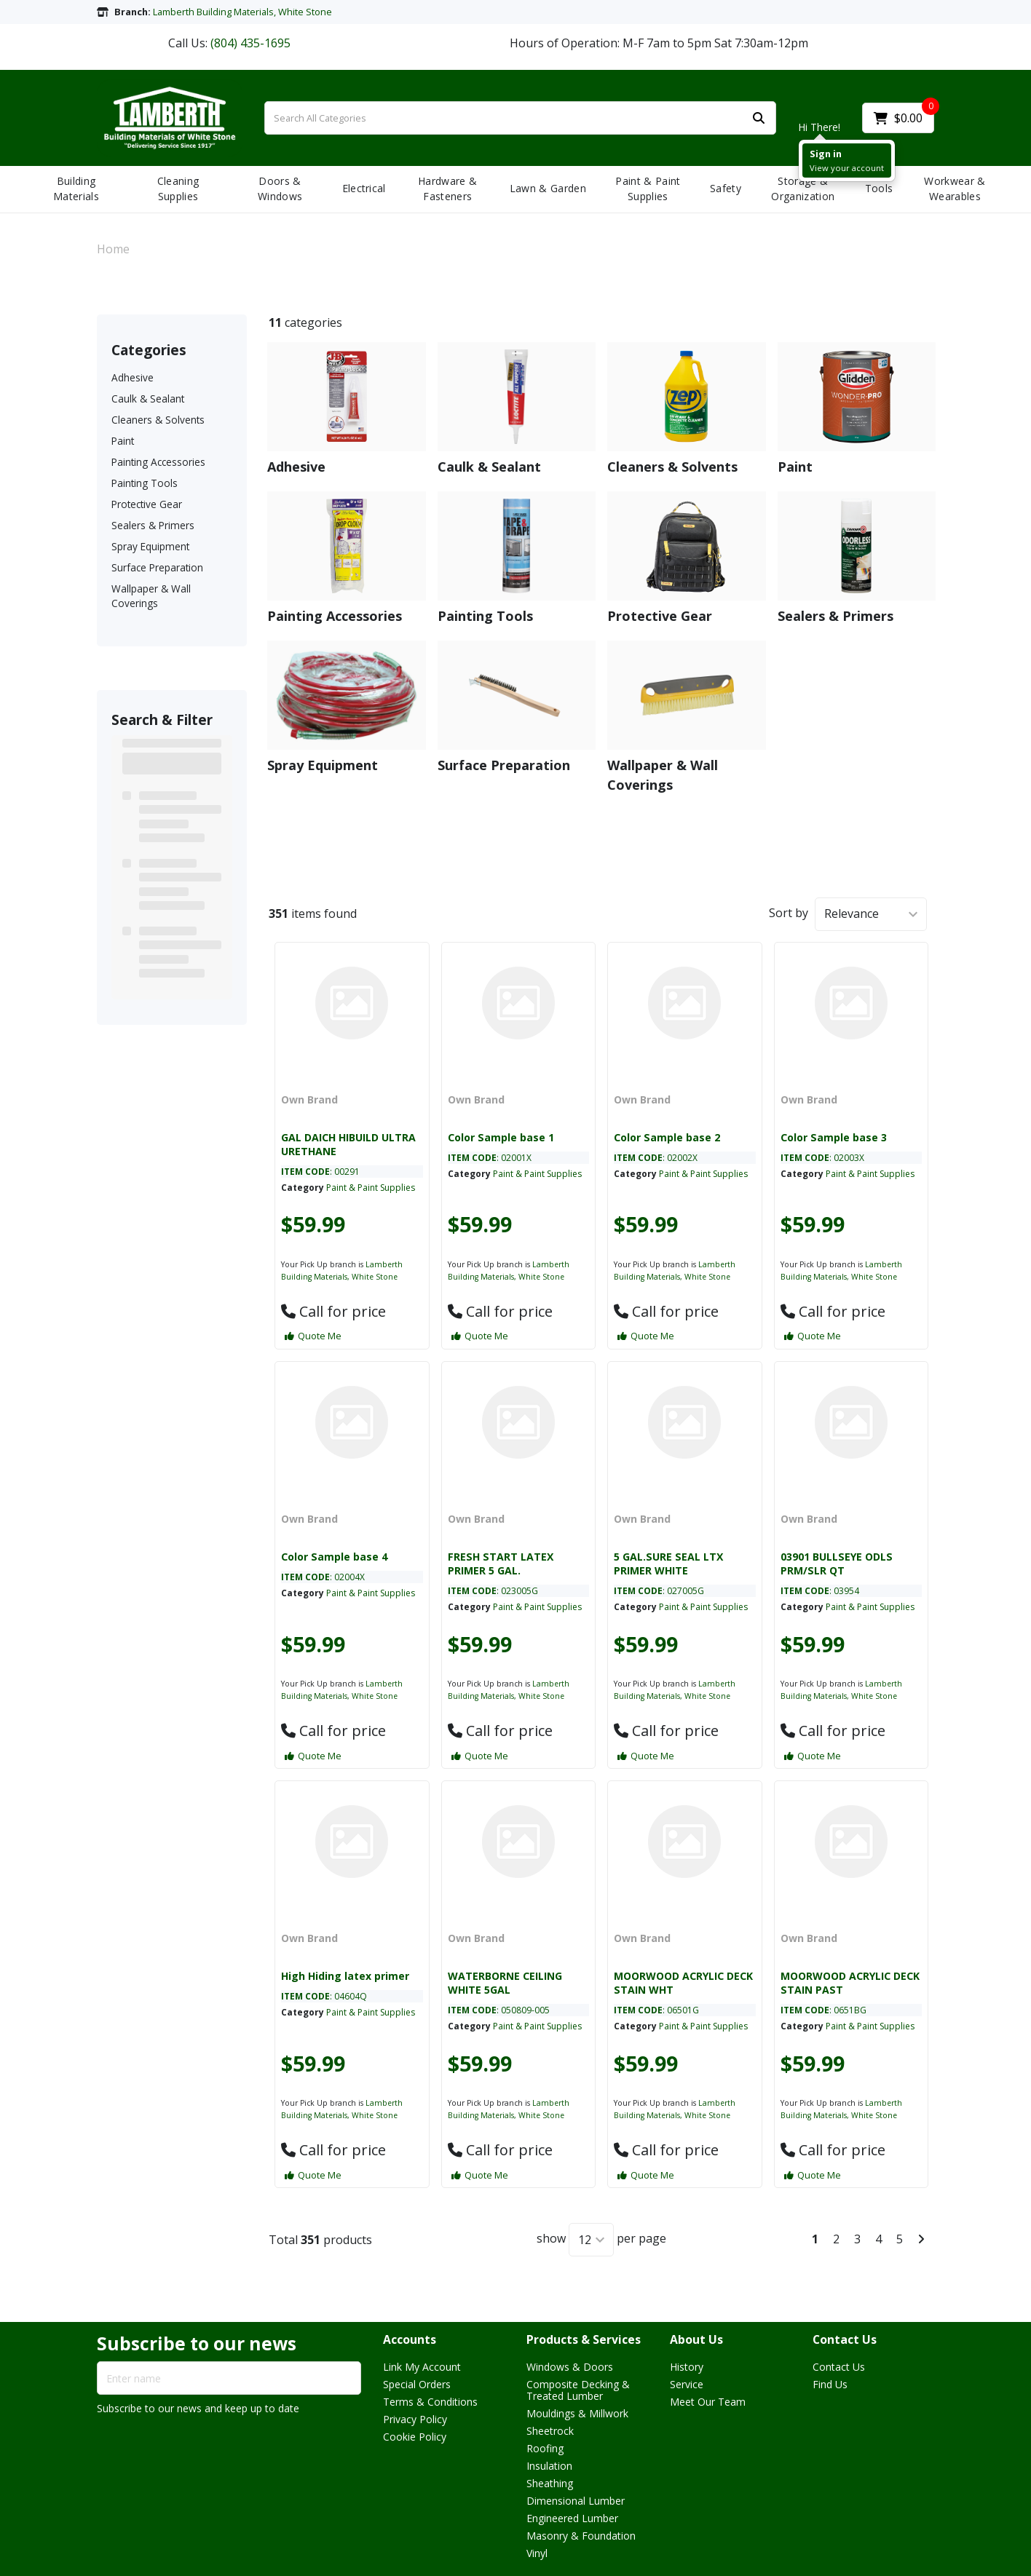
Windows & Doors (569, 2367)
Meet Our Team (708, 2402)
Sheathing (549, 2483)
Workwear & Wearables (954, 188)
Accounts (409, 2340)
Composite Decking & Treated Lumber (578, 2390)
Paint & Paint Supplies (647, 188)
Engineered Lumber (572, 2518)
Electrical (364, 188)
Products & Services (583, 2340)
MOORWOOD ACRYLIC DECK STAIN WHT (683, 1983)
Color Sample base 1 (501, 1137)
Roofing (545, 2448)
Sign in (826, 153)
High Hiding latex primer (345, 1976)
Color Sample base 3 (834, 1137)
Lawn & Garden (548, 188)
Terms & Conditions (430, 2402)
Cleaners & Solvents (158, 420)
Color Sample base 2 (667, 1137)
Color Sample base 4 (334, 1557)
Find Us (830, 2384)
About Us (696, 2340)
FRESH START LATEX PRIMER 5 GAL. (500, 1563)
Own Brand (309, 1099)
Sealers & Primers (152, 525)
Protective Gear (146, 504)
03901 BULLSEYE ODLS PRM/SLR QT (837, 1563)
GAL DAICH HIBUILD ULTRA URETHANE (348, 1144)
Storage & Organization (802, 188)
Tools (879, 188)
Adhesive (132, 377)
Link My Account (422, 2367)
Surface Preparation (157, 567)
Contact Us (845, 2340)
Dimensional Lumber (575, 2501)
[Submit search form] (758, 118)
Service (686, 2384)
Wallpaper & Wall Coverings (151, 595)
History (686, 2367)
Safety (725, 188)
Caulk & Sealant (147, 398)
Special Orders (417, 2384)
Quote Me (313, 1335)
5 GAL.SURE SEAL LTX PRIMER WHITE (668, 1563)
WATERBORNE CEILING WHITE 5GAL (505, 1983)
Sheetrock (550, 2431)
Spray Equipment (150, 546)
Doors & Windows (280, 188)
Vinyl (537, 2553)
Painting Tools (144, 483)
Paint (122, 441)
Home (113, 249)
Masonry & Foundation (581, 2536)
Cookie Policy (414, 2437)
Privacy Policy (415, 2419)
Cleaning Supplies (178, 188)
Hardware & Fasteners (447, 188)
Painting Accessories (158, 462)
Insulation (549, 2466)
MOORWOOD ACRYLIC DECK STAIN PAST (850, 1983)
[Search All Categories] (520, 118)
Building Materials (76, 188)
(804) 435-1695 (250, 43)
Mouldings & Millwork (577, 2413)
